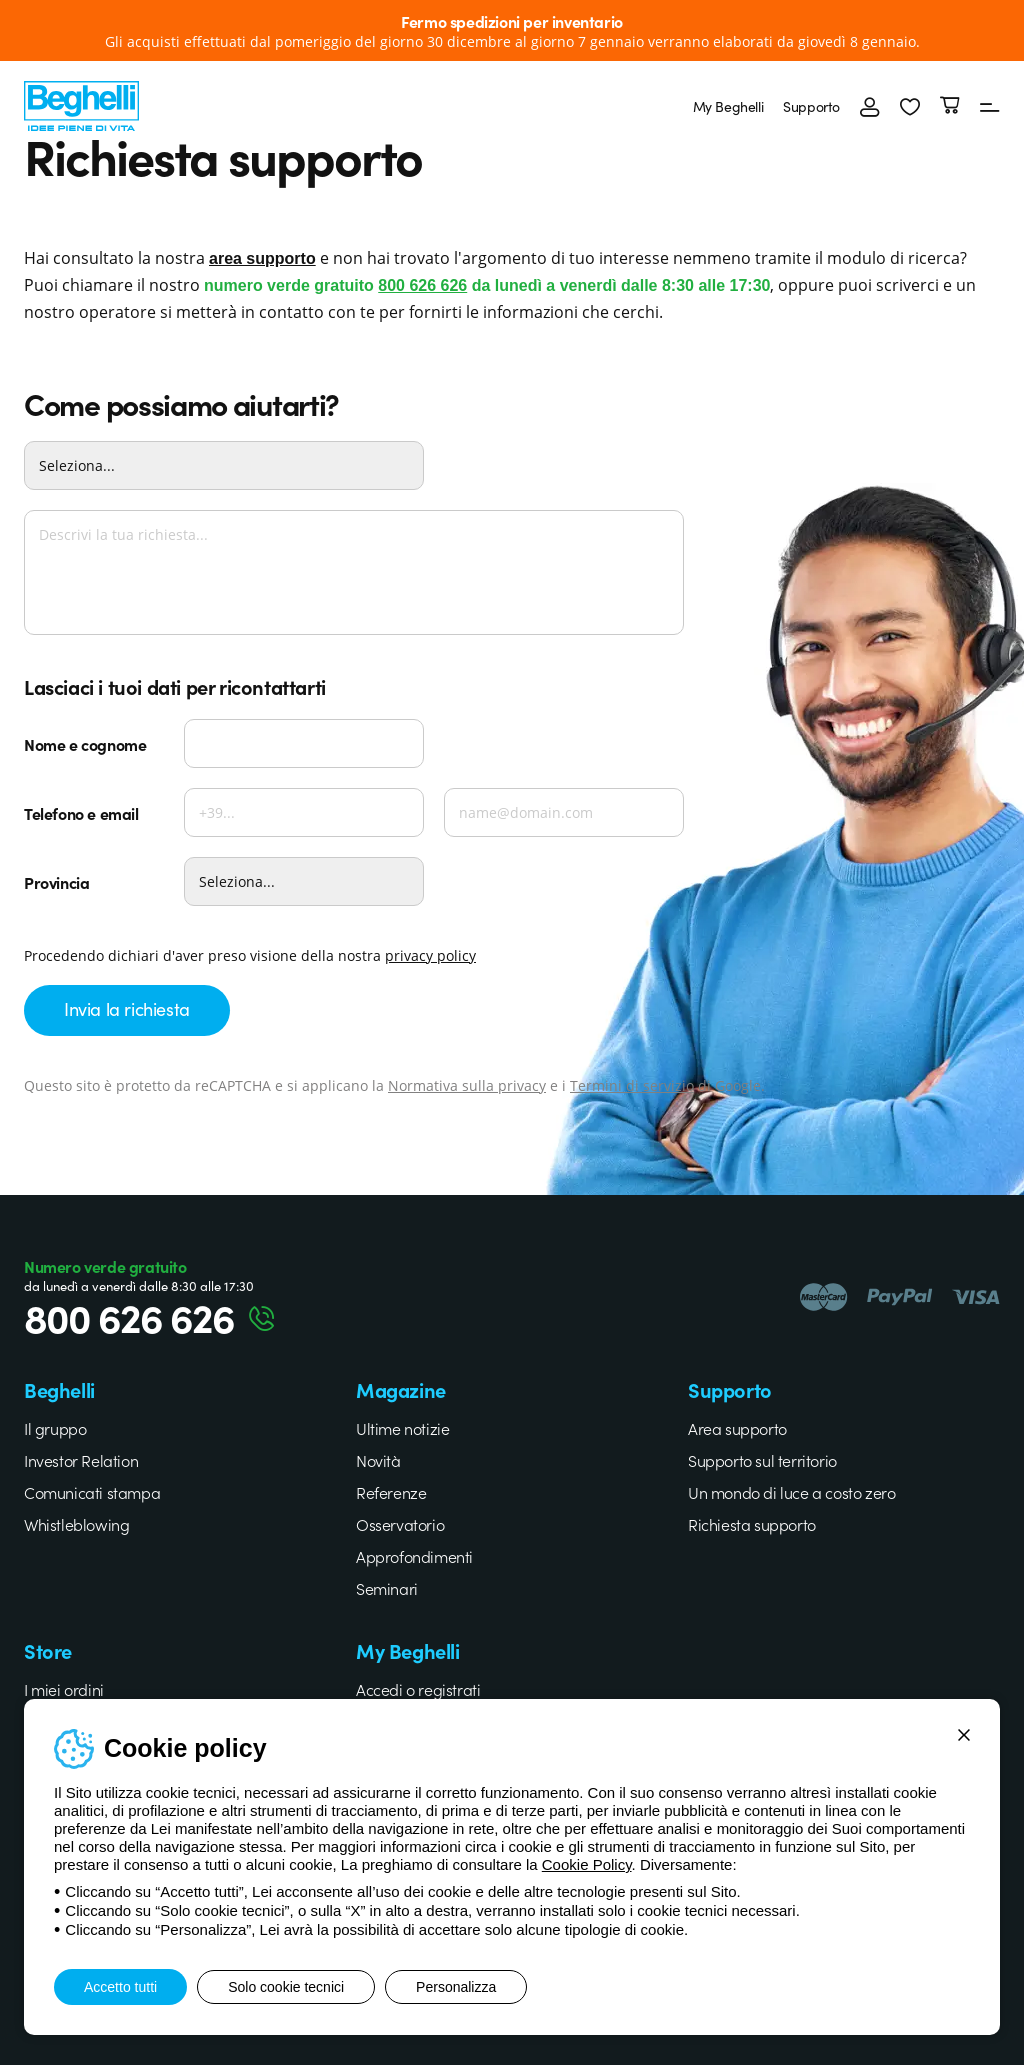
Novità (378, 1460)
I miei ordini (64, 1689)
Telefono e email (81, 813)
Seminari (387, 1588)
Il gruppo (55, 1428)
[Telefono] (304, 812)
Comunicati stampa (92, 1492)
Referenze (391, 1492)
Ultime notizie (402, 1428)
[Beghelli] (81, 103)
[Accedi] (870, 106)
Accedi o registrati (418, 1689)
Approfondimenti (414, 1556)
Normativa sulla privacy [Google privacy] (467, 1085)
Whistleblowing (76, 1524)
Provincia (56, 882)
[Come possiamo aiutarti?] (224, 465)
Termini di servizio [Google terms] (632, 1085)
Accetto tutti (120, 1987)
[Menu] (990, 106)
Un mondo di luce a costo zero (791, 1492)
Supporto (811, 106)
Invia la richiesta (127, 1008)
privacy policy (430, 955)
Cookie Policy (587, 1864)
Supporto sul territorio (762, 1460)
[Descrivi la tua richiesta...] (354, 572)
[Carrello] (950, 106)
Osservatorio (400, 1524)
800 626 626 (422, 285)
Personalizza (456, 1987)
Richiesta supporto (752, 1524)
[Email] (564, 812)
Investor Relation (81, 1460)
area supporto (262, 258)
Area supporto (737, 1428)
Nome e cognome (85, 744)
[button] (910, 106)
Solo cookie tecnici (286, 1987)
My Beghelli (728, 106)
